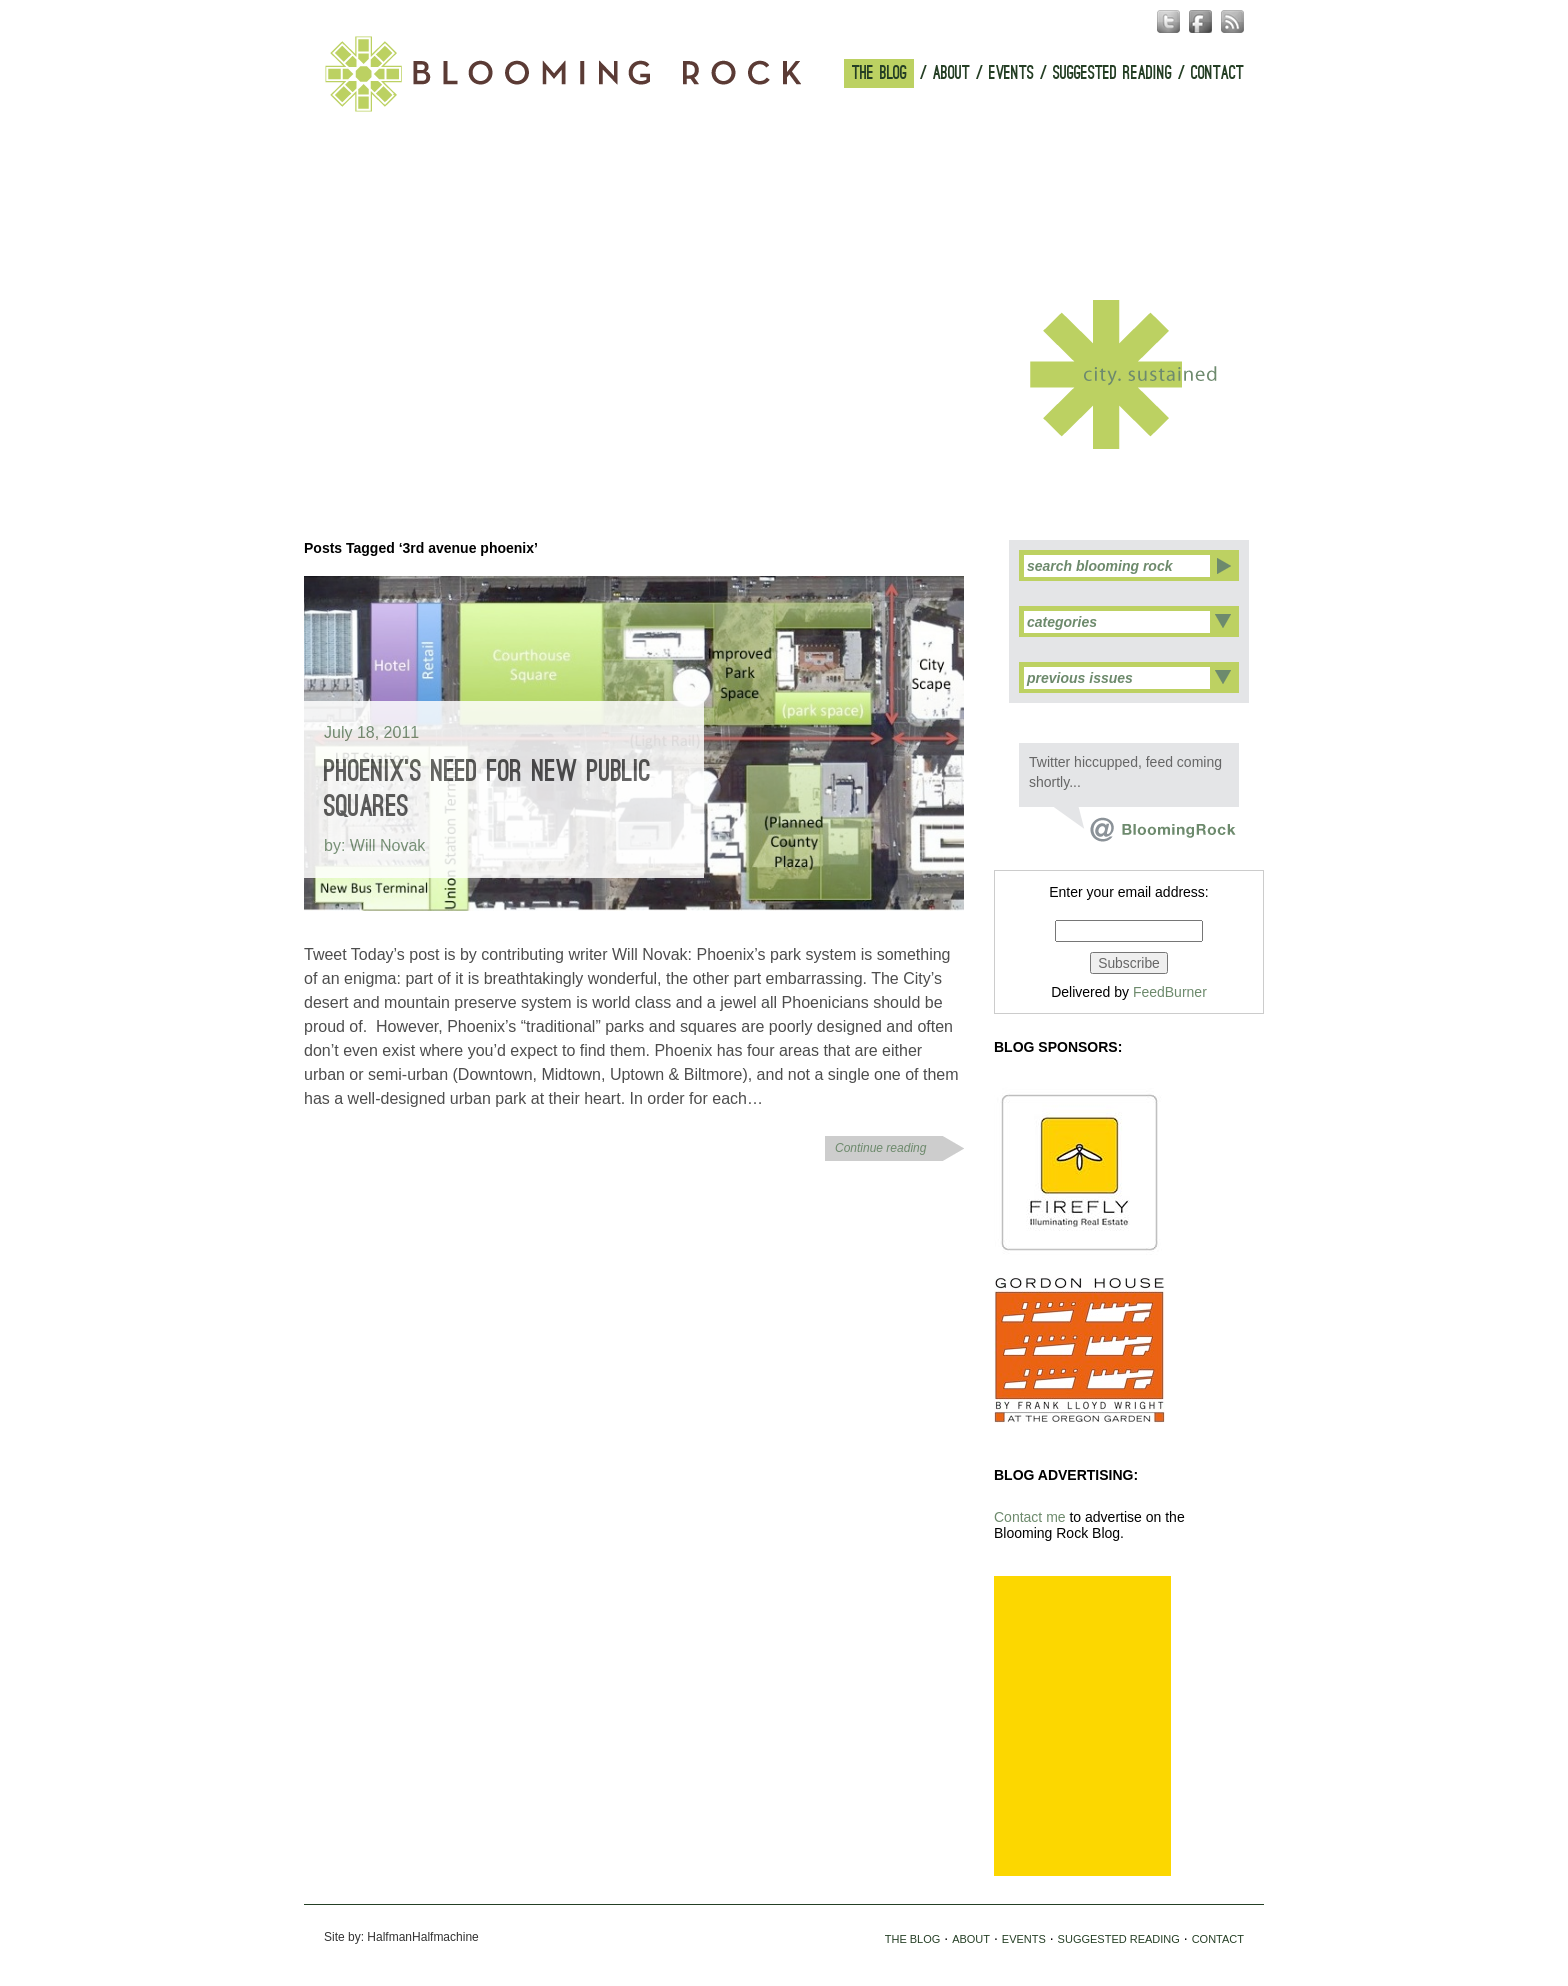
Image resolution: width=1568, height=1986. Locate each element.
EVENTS (1011, 73)
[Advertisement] (1082, 1726)
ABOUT (951, 73)
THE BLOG (879, 73)
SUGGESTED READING (1112, 73)
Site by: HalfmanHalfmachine (401, 1937)
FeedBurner (1170, 992)
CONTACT (1217, 73)
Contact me (1030, 1517)
